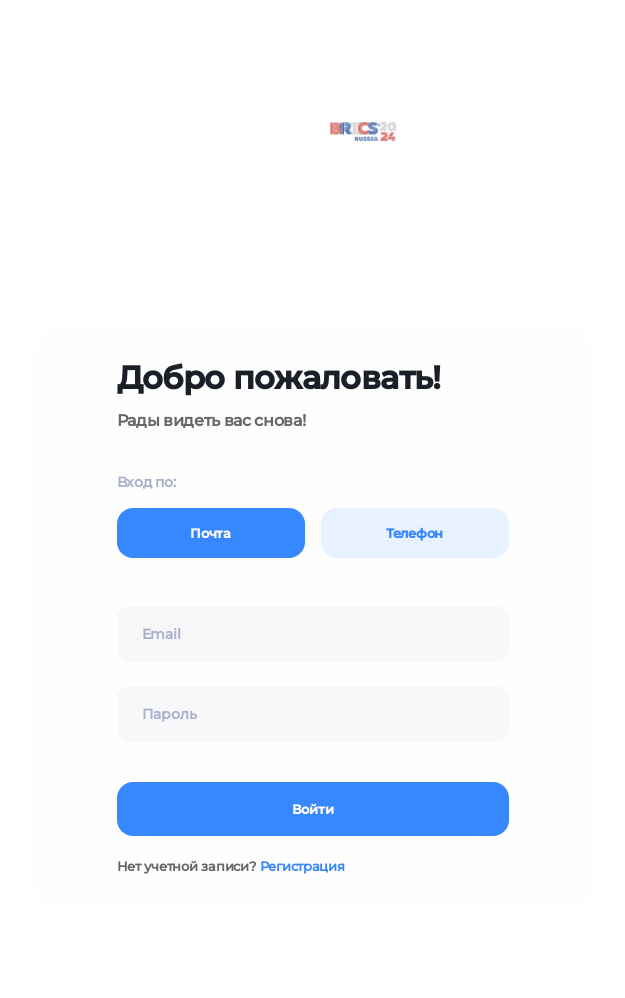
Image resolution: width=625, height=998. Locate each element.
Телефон (414, 533)
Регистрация (302, 866)
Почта (210, 533)
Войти (313, 809)
